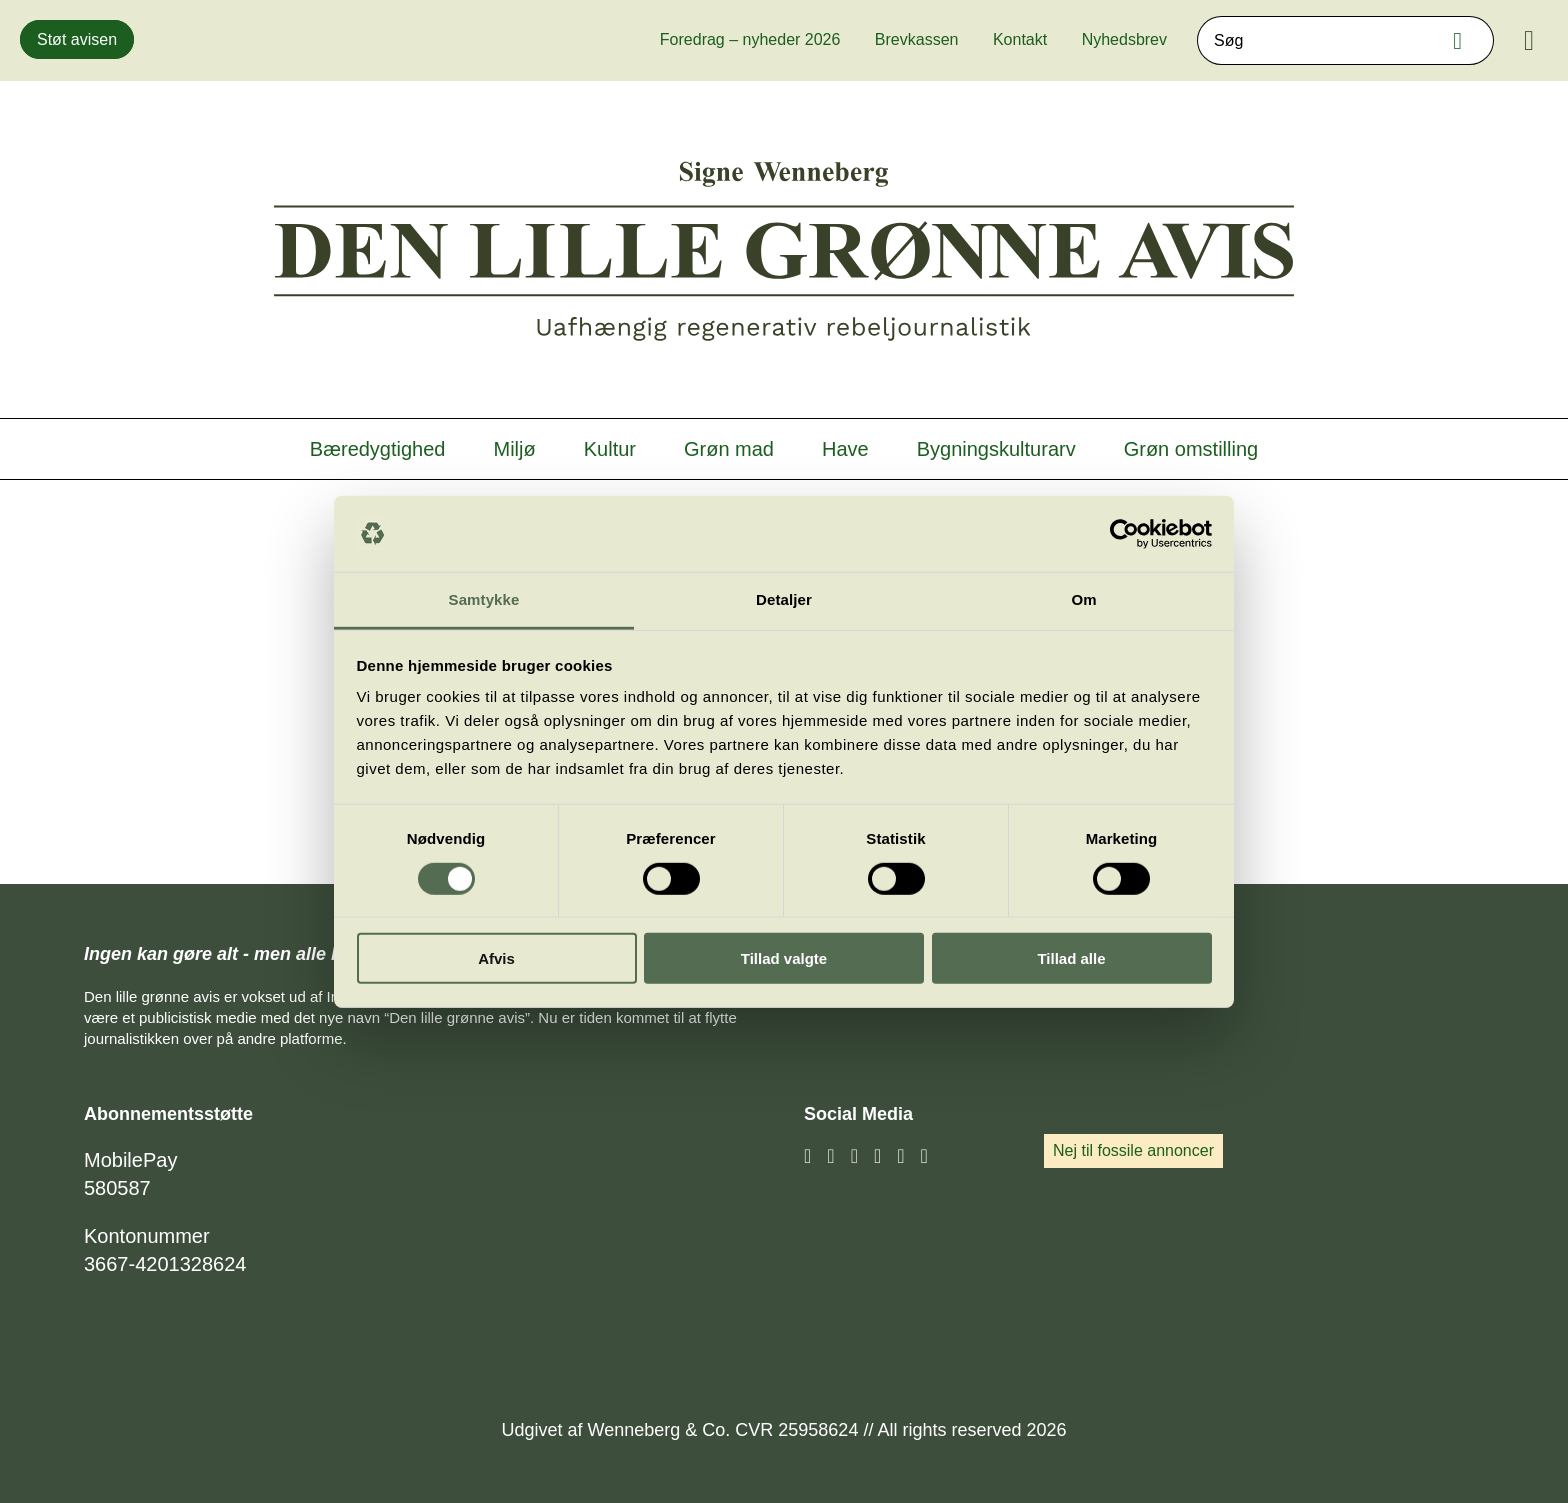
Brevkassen (917, 39)
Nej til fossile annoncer (1133, 1150)
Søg (1463, 40)
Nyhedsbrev (1124, 39)
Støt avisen (77, 39)
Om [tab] (1083, 599)
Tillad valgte (784, 958)
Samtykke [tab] (484, 599)
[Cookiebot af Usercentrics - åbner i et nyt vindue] (1124, 534)
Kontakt (1020, 39)
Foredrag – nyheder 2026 (750, 39)
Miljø (515, 449)
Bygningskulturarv (996, 449)
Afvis (496, 958)
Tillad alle (1071, 958)
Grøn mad (729, 449)
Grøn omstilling (1191, 449)
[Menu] (1529, 41)
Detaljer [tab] (784, 599)
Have (845, 449)
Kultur (610, 449)
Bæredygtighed (378, 449)
